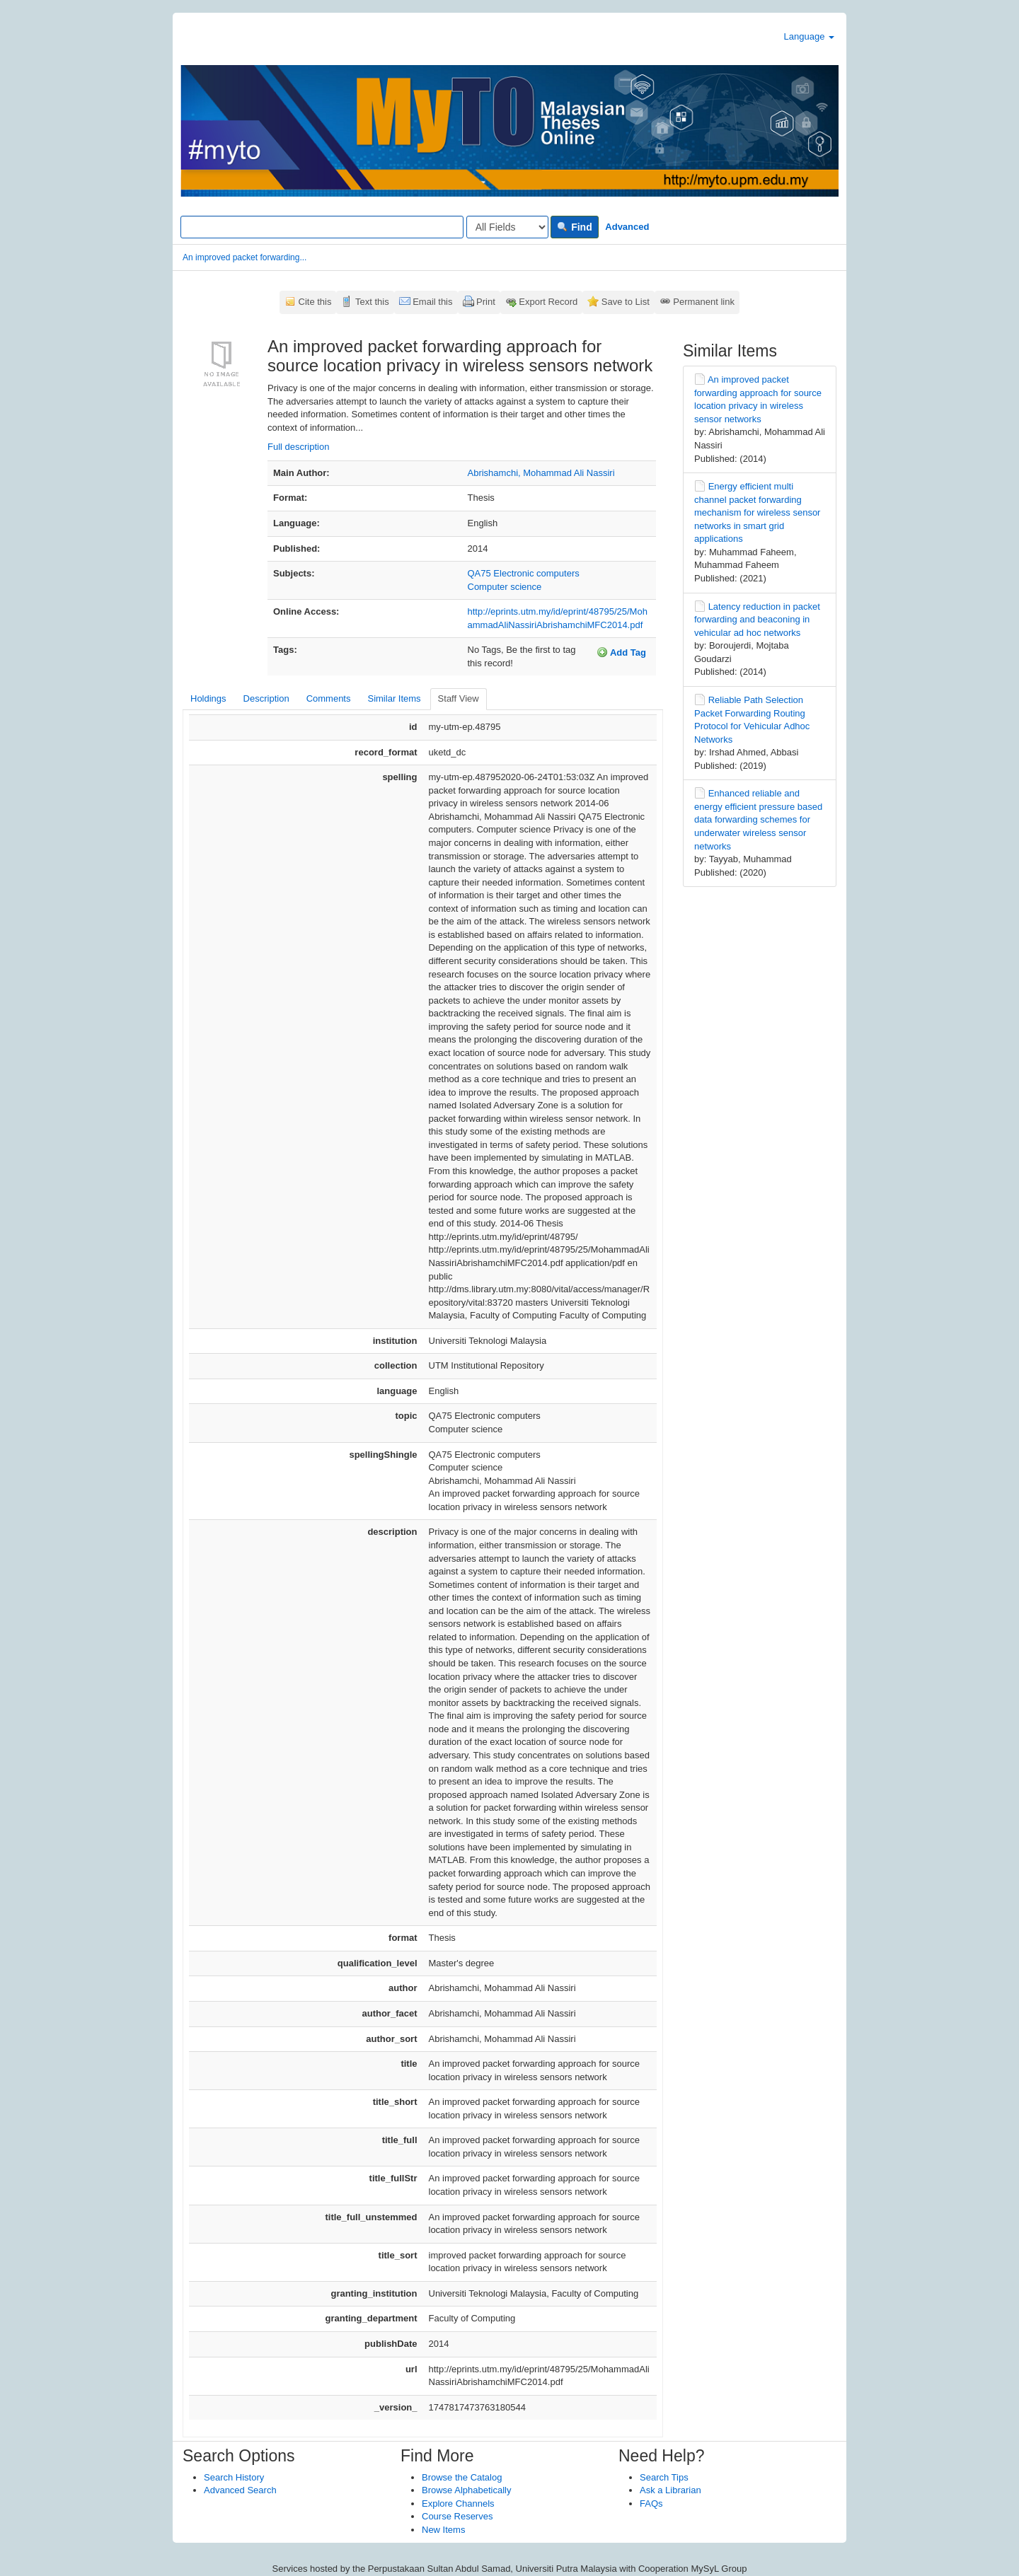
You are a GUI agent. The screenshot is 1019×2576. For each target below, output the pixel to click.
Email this (432, 301)
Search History (234, 2477)
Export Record (548, 301)
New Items (443, 2529)
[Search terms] (322, 227)
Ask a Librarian (670, 2490)
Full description (298, 446)
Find (574, 227)
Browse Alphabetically (466, 2490)
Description (266, 698)
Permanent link (704, 301)
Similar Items (393, 698)
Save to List (625, 301)
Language (809, 36)
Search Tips (664, 2477)
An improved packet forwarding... (244, 257)
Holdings (208, 698)
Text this (372, 301)
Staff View (458, 698)
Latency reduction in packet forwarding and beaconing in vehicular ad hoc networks (757, 619)
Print (485, 301)
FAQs (651, 2503)
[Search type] (507, 227)
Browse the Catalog (462, 2477)
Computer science (505, 586)
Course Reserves (457, 2516)
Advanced (627, 226)
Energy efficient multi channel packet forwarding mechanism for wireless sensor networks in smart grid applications (757, 512)
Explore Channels (458, 2503)
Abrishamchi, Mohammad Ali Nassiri (541, 473)
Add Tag (621, 652)
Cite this (315, 301)
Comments (328, 698)
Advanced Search (240, 2490)
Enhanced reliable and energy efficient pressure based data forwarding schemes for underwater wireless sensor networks (758, 819)
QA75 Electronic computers (524, 573)
